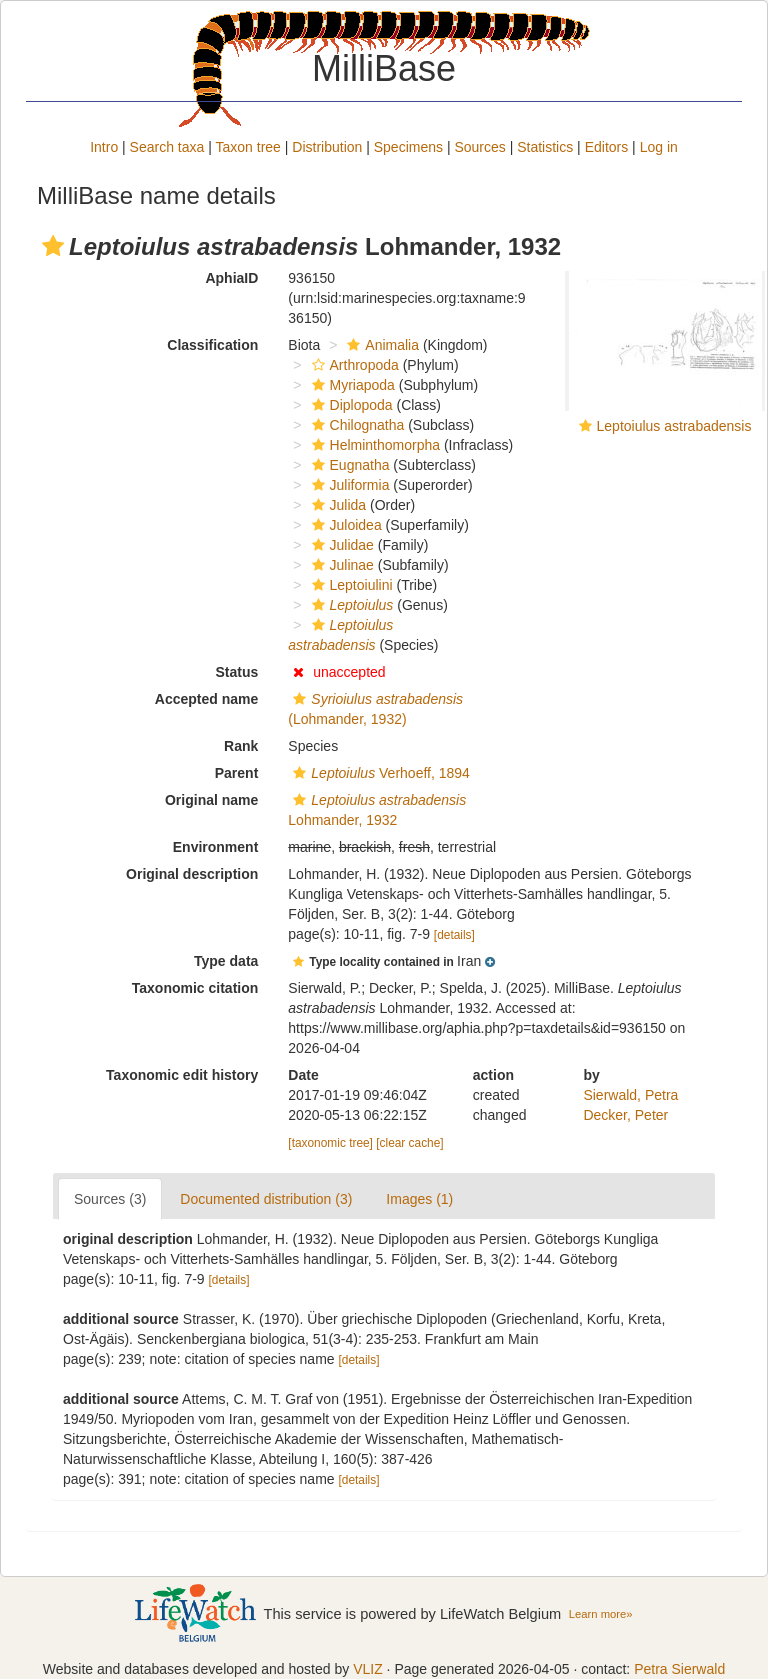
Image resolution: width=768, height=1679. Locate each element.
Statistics (545, 147)
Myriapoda (351, 385)
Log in (659, 147)
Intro (104, 147)
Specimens (408, 147)
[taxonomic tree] (330, 1143)
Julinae (340, 565)
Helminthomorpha (374, 445)
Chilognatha (356, 425)
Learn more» (601, 1614)
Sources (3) (110, 1199)
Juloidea (344, 525)
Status (237, 672)
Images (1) (419, 1199)
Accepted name (206, 699)
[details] (454, 935)
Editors (607, 147)
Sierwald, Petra (630, 1095)
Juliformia (348, 485)
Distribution (327, 147)
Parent (237, 773)
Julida (337, 505)
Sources (479, 147)
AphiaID (231, 278)
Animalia (380, 345)
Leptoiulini (350, 585)
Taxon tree (248, 147)
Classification (212, 345)
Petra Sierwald (679, 1669)
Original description (192, 874)
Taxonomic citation (195, 988)
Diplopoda (350, 405)
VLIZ (368, 1669)
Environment (216, 847)
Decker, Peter (625, 1115)
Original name (211, 800)
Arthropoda (353, 365)
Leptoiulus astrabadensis (674, 426)
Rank (241, 746)
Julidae (340, 545)
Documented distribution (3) (266, 1199)
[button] (53, 246)
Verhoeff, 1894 (379, 773)
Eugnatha (348, 465)
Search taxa (167, 147)
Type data (226, 961)
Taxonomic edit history (182, 1075)
